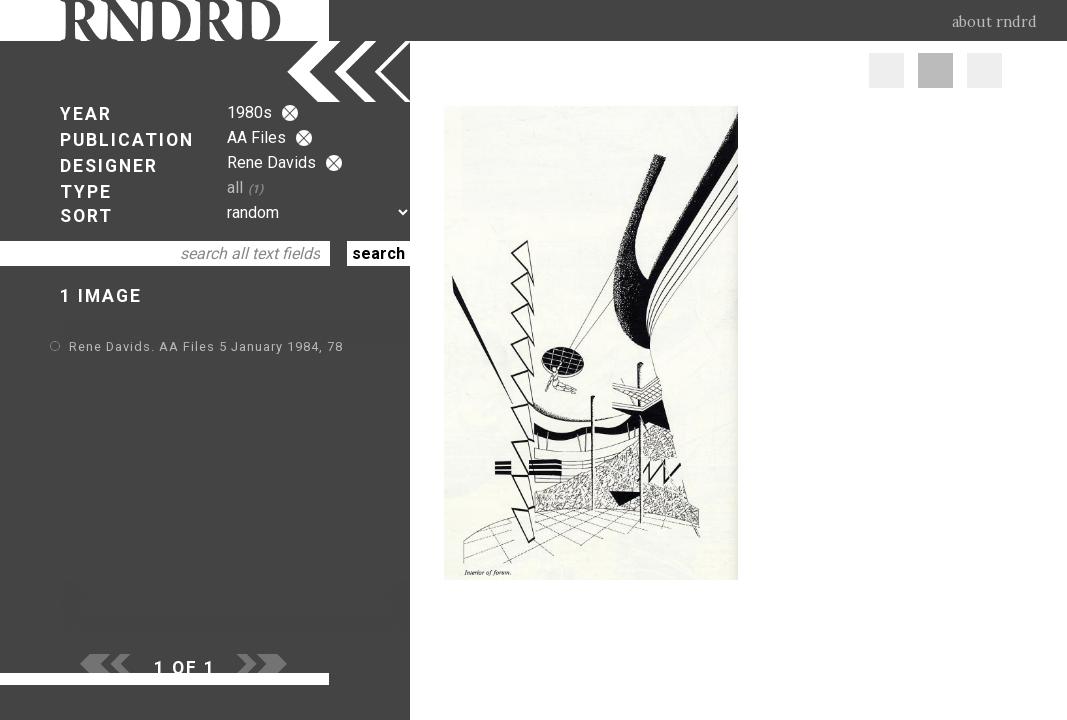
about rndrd (994, 22)
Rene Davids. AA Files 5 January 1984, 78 (206, 346)
